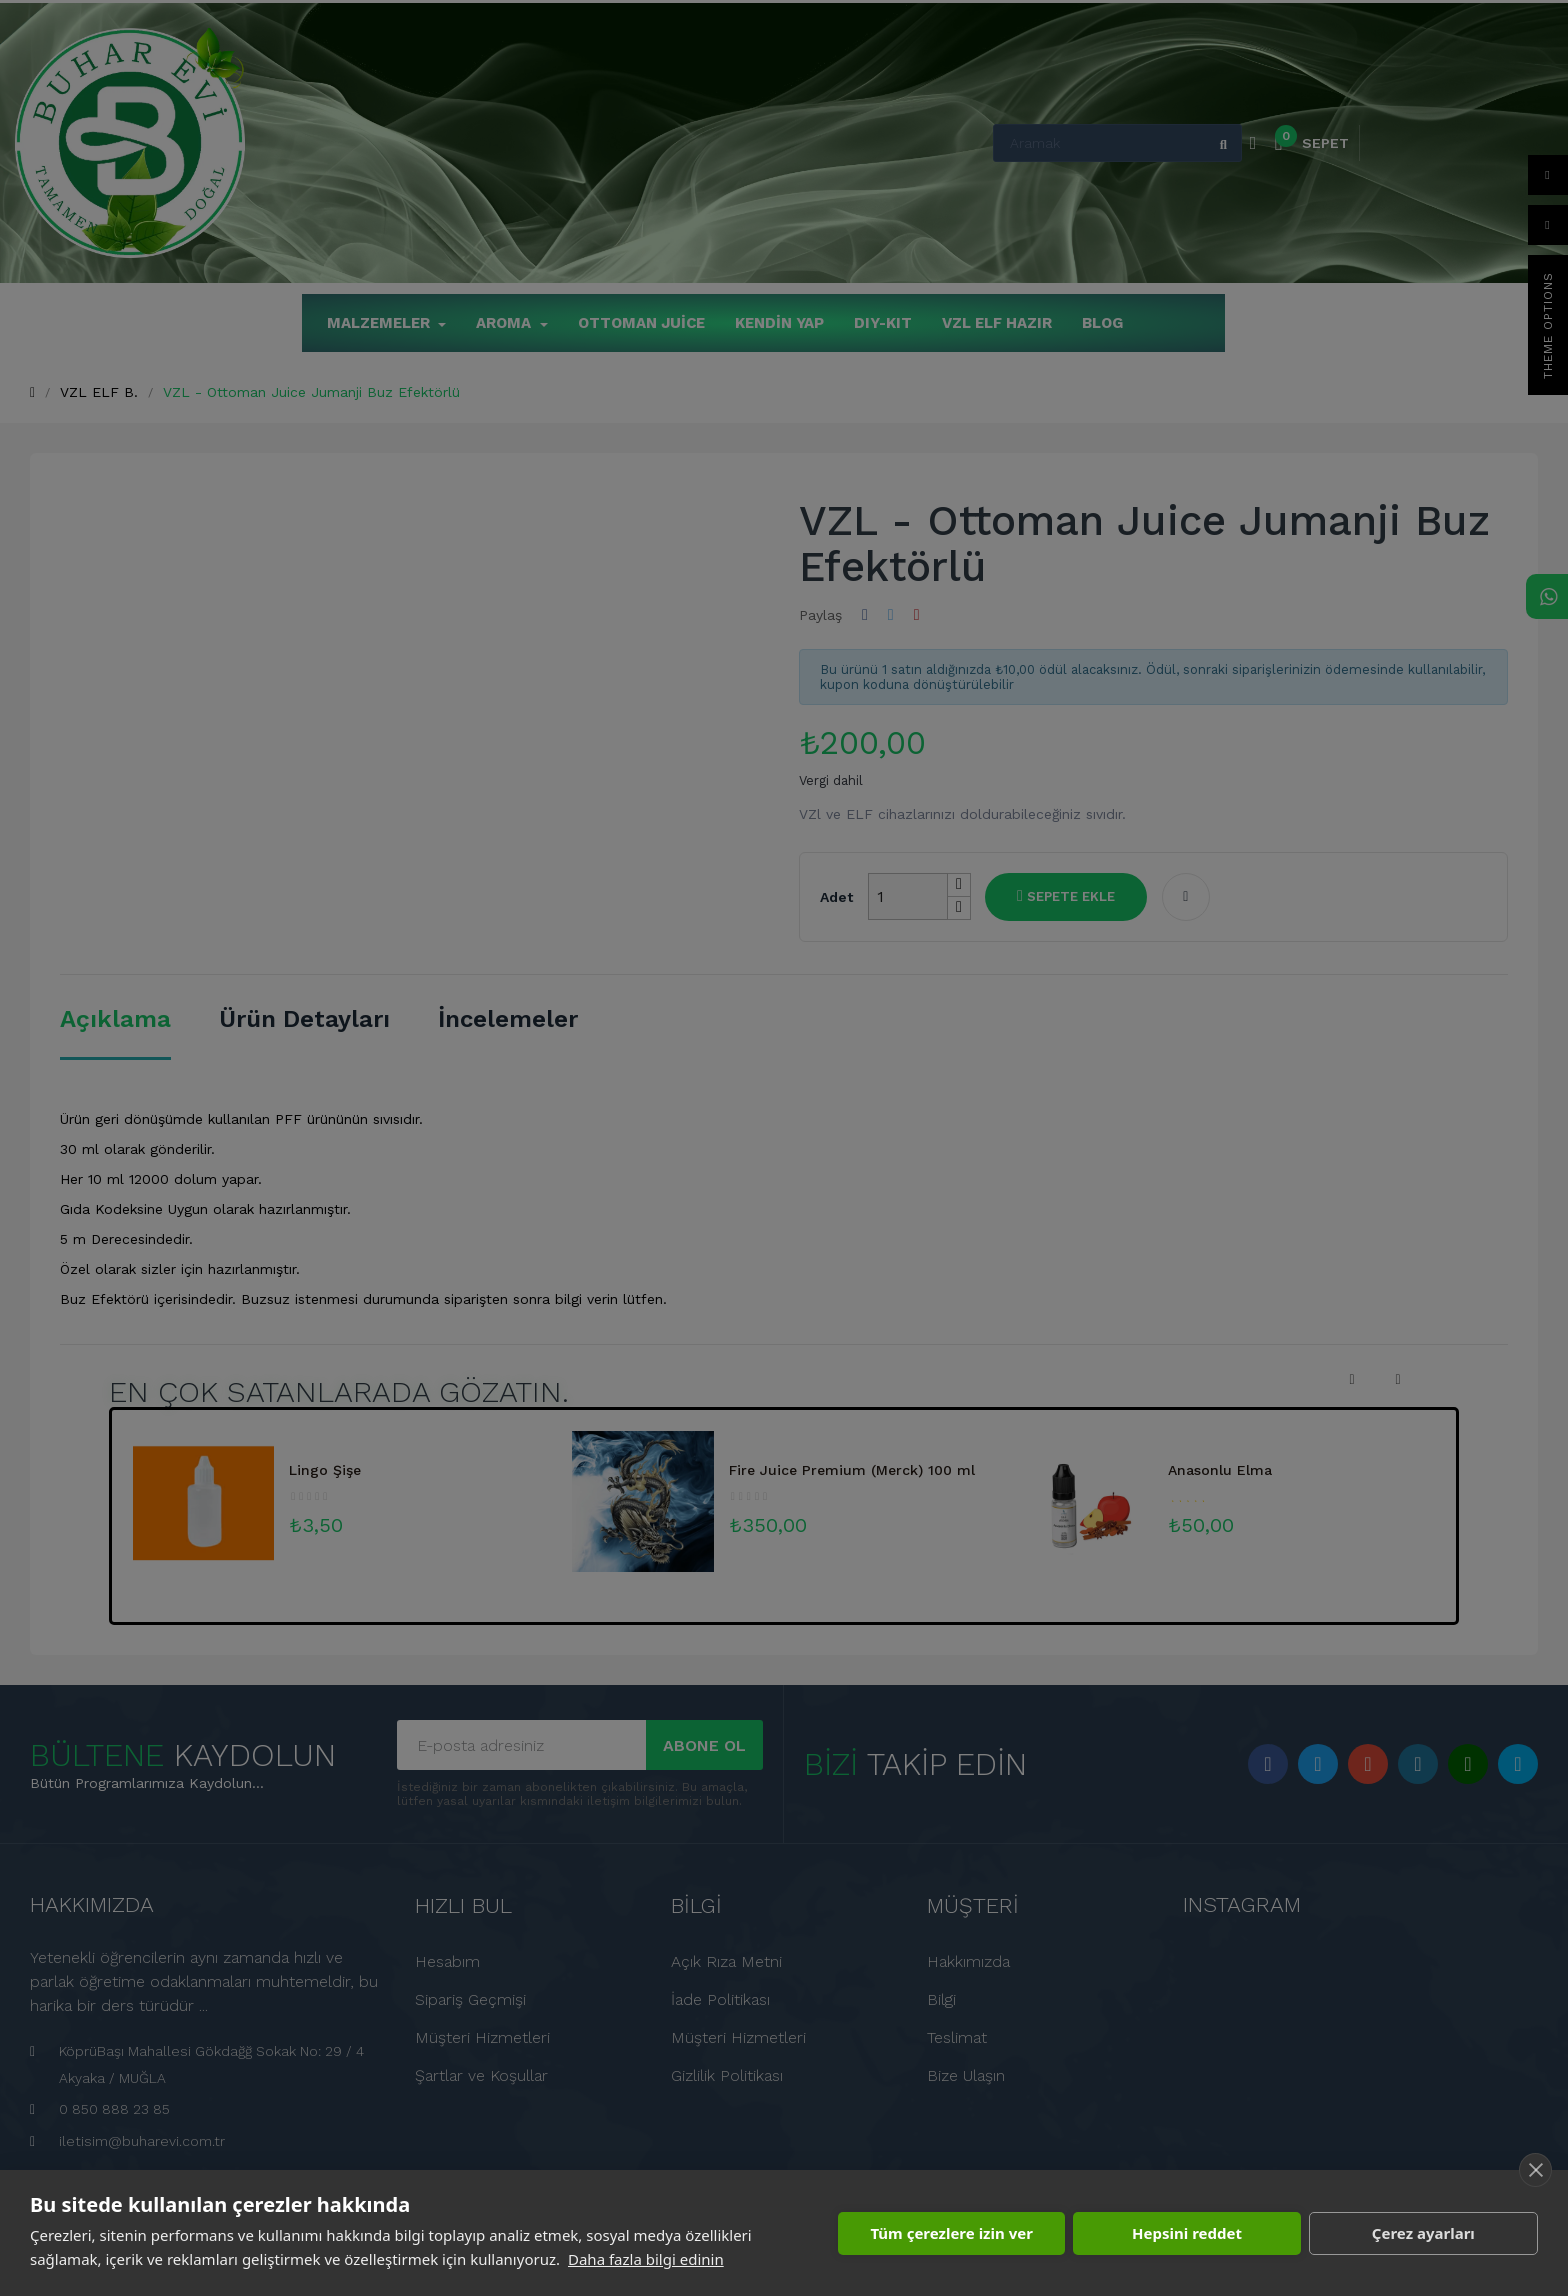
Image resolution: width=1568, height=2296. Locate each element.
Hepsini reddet (1187, 2233)
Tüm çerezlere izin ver (951, 2233)
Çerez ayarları (1423, 2233)
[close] (1535, 2170)
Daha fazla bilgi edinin (646, 2259)
